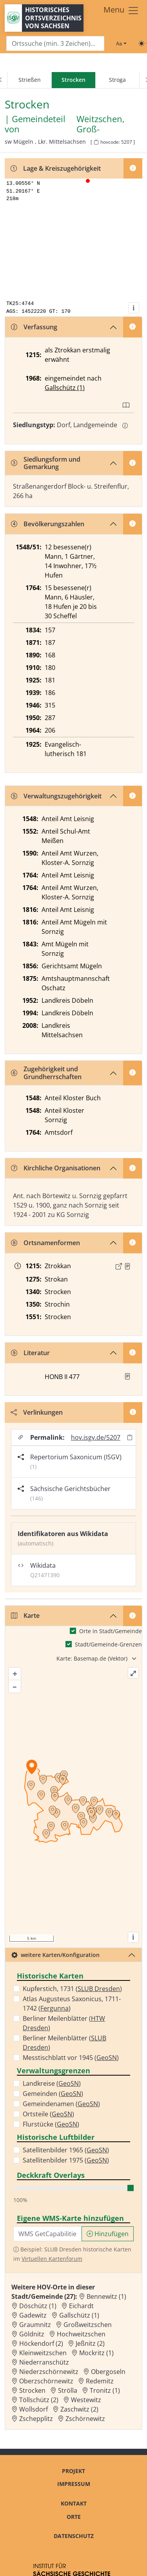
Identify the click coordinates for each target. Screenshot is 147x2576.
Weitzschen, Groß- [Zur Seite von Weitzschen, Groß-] (100, 124)
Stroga (117, 79)
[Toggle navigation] (121, 10)
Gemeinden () (53, 2093)
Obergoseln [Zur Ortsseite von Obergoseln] (108, 2371)
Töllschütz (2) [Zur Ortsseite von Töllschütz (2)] (38, 2399)
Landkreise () (52, 2083)
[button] (127, 1266)
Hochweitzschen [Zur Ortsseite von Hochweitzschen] (81, 2334)
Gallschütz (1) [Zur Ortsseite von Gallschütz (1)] (79, 2315)
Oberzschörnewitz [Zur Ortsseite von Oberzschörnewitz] (46, 2381)
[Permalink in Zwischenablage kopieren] (130, 1437)
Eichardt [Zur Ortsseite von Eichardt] (81, 2306)
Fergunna (54, 2008)
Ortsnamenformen (45, 1242)
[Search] (55, 43)
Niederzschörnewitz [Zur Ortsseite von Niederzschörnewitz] (48, 2371)
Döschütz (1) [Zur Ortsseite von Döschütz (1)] (37, 2306)
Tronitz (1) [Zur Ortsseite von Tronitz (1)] (105, 2390)
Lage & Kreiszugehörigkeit (56, 168)
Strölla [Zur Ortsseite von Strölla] (67, 2390)
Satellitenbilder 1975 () (66, 2160)
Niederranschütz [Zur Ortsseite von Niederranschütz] (44, 2362)
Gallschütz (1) (65, 387)
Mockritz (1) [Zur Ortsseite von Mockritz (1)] (96, 2353)
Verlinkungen (37, 1412)
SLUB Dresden (99, 1988)
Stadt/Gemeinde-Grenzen (108, 1644)
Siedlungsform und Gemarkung (45, 463)
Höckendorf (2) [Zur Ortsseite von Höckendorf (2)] (41, 2343)
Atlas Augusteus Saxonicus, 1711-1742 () (72, 2004)
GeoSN (106, 2057)
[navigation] (73, 80)
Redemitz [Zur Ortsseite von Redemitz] (100, 2381)
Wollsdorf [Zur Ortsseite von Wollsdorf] (33, 2409)
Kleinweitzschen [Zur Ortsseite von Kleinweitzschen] (43, 2353)
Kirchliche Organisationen (55, 1168)
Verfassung (34, 327)
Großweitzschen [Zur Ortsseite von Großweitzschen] (88, 2324)
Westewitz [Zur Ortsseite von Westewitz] (86, 2399)
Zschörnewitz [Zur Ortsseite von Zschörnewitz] (85, 2418)
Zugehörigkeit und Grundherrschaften (46, 1073)
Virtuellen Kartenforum (52, 2258)
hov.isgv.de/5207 (95, 1437)
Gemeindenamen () (61, 2103)
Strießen (29, 79)
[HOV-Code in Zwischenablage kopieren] (96, 142)
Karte (25, 1615)
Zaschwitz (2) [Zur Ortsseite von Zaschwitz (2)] (79, 2409)
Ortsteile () (48, 2114)
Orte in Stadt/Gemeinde (110, 1631)
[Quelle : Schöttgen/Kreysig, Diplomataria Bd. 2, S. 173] (127, 1266)
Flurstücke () (51, 2124)
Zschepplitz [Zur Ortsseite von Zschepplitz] (36, 2418)
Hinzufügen (108, 2233)
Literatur (30, 1352)
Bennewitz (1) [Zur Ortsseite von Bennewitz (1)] (106, 2296)
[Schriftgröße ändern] (121, 43)
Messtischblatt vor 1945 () (71, 2057)
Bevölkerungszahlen (47, 524)
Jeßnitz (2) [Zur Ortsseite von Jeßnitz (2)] (90, 2343)
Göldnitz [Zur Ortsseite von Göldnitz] (31, 2334)
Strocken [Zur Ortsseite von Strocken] (32, 2390)
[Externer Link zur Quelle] (118, 1266)
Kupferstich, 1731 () (72, 1988)
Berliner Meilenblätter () (64, 2023)
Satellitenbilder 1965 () (66, 2150)
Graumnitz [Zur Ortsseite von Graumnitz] (35, 2324)
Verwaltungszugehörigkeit (56, 796)
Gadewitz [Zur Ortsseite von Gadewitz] (33, 2315)
